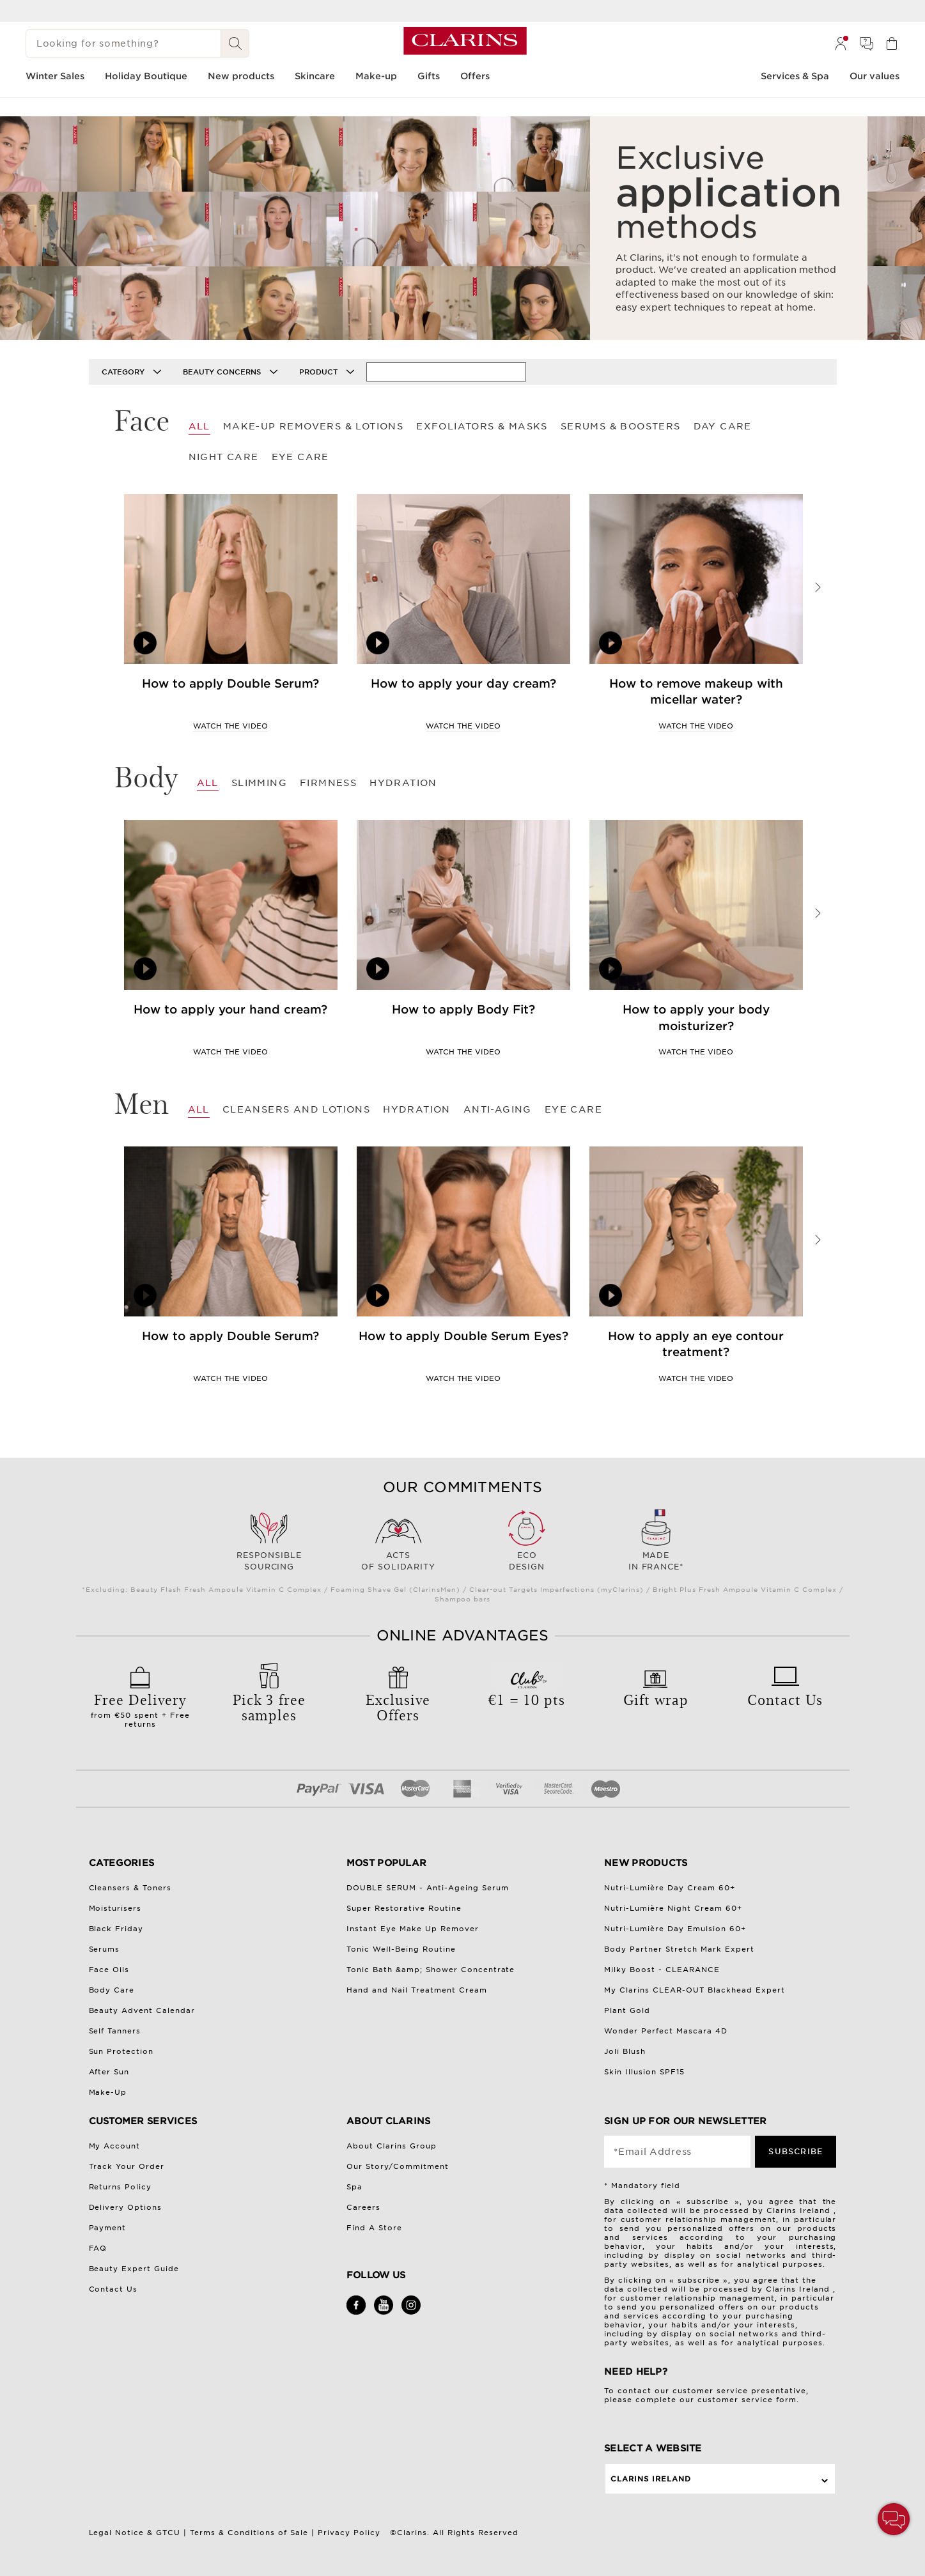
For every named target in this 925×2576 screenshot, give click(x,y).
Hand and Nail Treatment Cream (416, 1990)
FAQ (98, 2248)
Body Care (112, 1990)
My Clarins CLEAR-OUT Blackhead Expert (694, 1990)
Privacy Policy (349, 2532)
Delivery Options (125, 2207)
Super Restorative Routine (404, 1908)
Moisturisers (115, 1908)
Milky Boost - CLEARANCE (662, 1969)
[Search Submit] (235, 43)
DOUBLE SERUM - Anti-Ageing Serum (427, 1887)
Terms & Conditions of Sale (249, 2532)
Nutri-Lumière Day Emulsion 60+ (675, 1928)
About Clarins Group (391, 2145)
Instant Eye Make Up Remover (412, 1928)
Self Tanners (115, 2030)
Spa (354, 2186)
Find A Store (374, 2227)
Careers (363, 2207)
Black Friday (116, 1928)
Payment (108, 2227)
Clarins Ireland (650, 2478)
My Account (115, 2145)
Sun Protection (121, 2051)
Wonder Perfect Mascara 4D (665, 2030)
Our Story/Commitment (397, 2166)
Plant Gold (627, 2010)
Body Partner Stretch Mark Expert (679, 1949)
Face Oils (109, 1969)
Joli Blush (625, 2051)
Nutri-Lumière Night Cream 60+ (673, 1908)
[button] (894, 2519)
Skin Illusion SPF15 (644, 2071)
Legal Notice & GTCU (135, 2532)
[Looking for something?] (123, 43)
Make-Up (108, 2092)
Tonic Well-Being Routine (401, 1949)
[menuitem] (840, 43)
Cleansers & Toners (130, 1887)
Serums (104, 1949)
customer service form (747, 2399)
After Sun (109, 2071)
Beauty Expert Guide (134, 2268)
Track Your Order (127, 2166)
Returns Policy (120, 2186)
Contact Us (113, 2289)
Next (818, 587)
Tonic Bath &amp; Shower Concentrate (430, 1969)
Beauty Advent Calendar (142, 2010)
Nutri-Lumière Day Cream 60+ (669, 1887)
